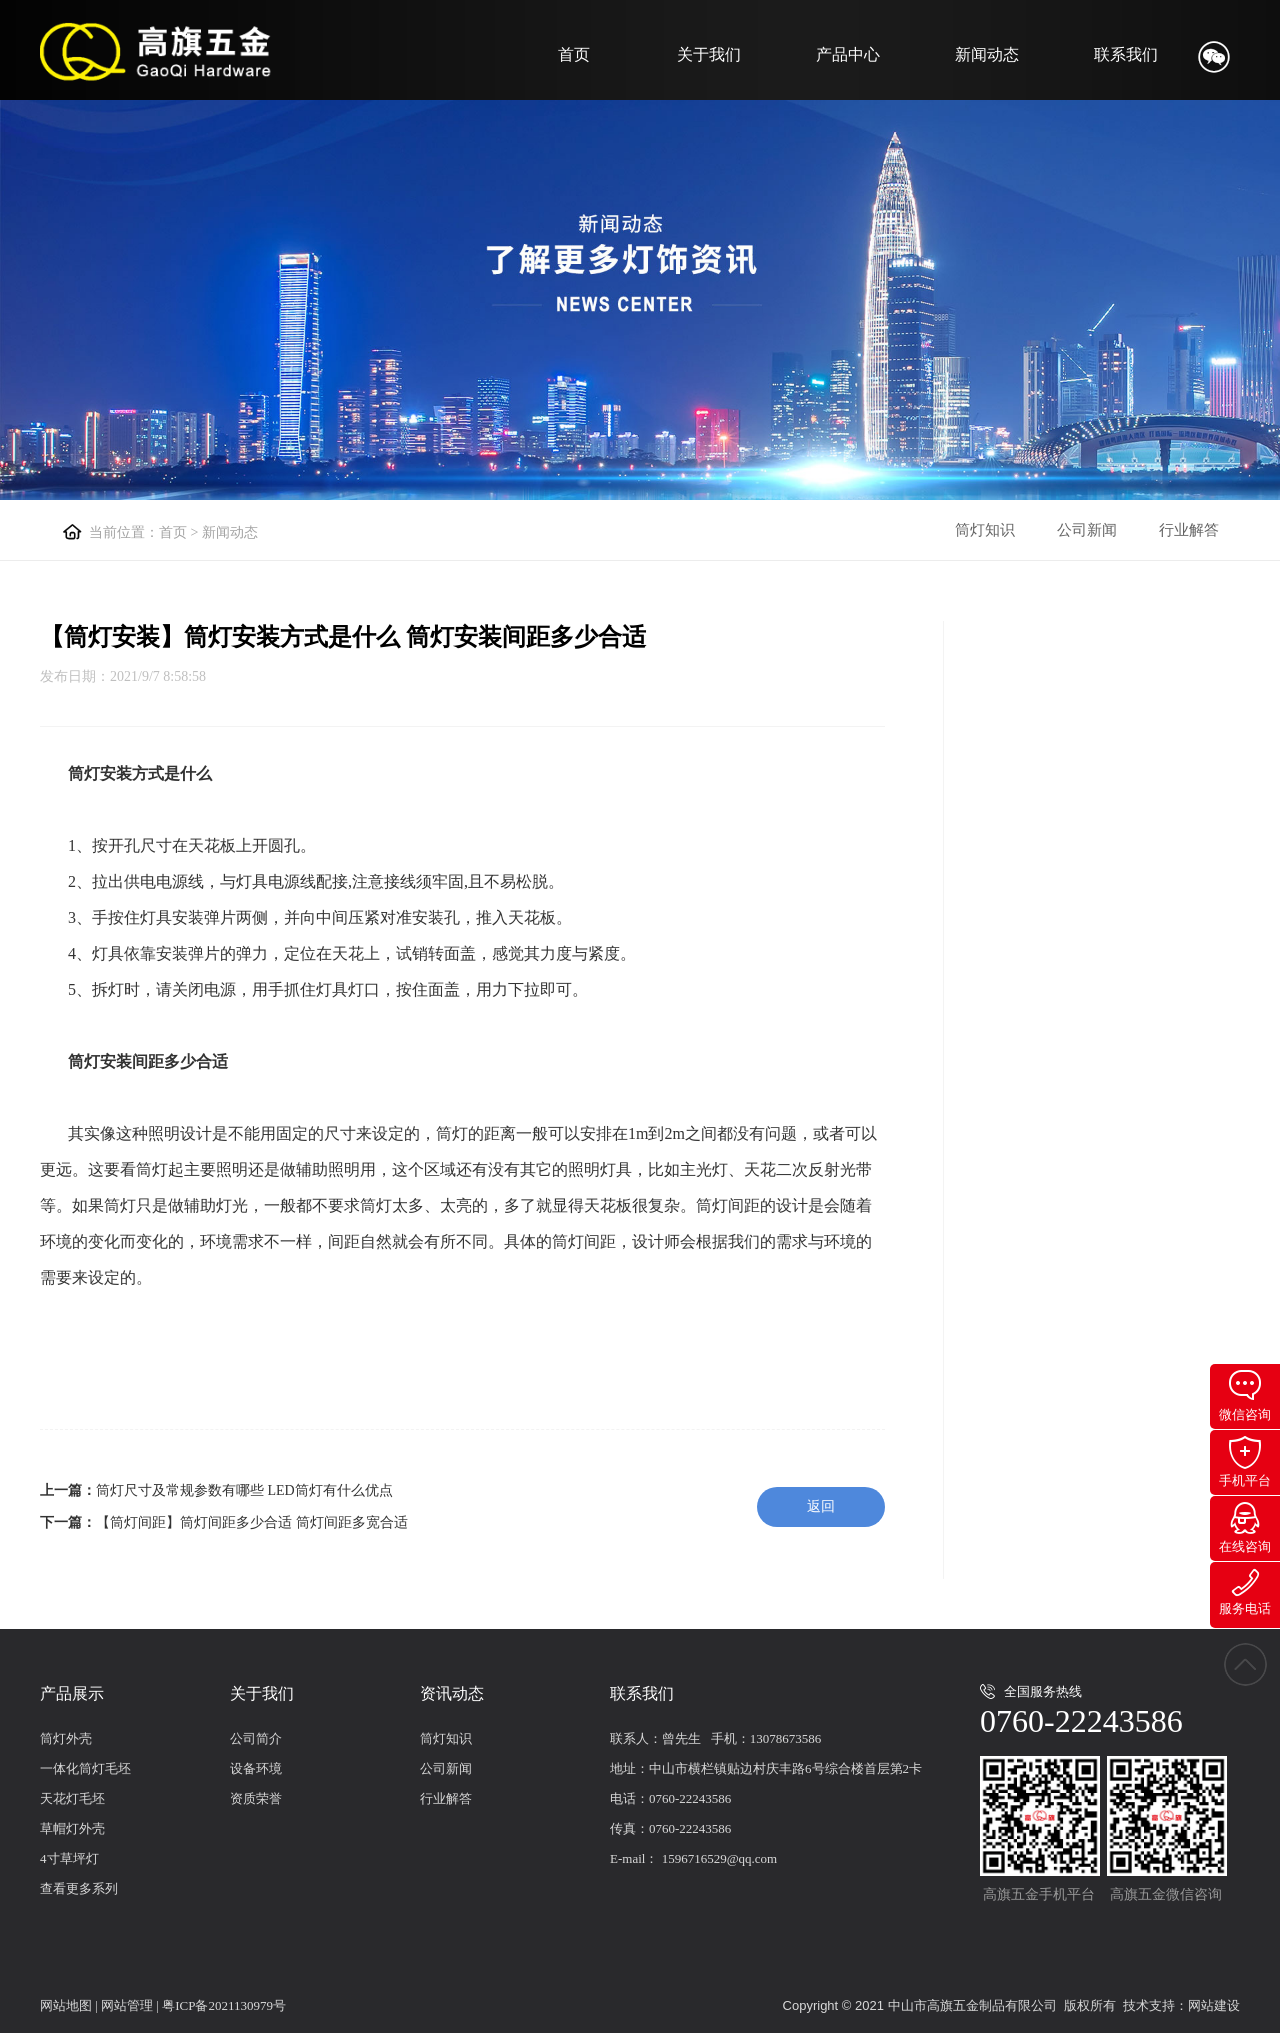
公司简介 (256, 1738)
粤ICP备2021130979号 (224, 2005)
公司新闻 (1087, 530)
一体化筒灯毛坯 (85, 1768)
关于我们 (709, 54)
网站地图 (66, 2005)
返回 (821, 1506)
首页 (574, 54)
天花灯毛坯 (72, 1798)
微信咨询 (1245, 1396)
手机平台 (1245, 1462)
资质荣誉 (256, 1798)
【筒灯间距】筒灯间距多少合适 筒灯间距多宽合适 (252, 1522)
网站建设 (1214, 2005)
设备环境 (256, 1768)
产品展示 (72, 1693)
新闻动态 (987, 54)
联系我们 (1126, 54)
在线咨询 (1245, 1528)
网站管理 (127, 2005)
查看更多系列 (79, 1888)
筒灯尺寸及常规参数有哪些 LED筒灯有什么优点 (244, 1490)
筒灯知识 (985, 530)
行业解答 (1189, 530)
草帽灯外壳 (72, 1828)
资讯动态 (452, 1693)
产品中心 (848, 54)
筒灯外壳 (66, 1738)
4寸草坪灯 (69, 1858)
